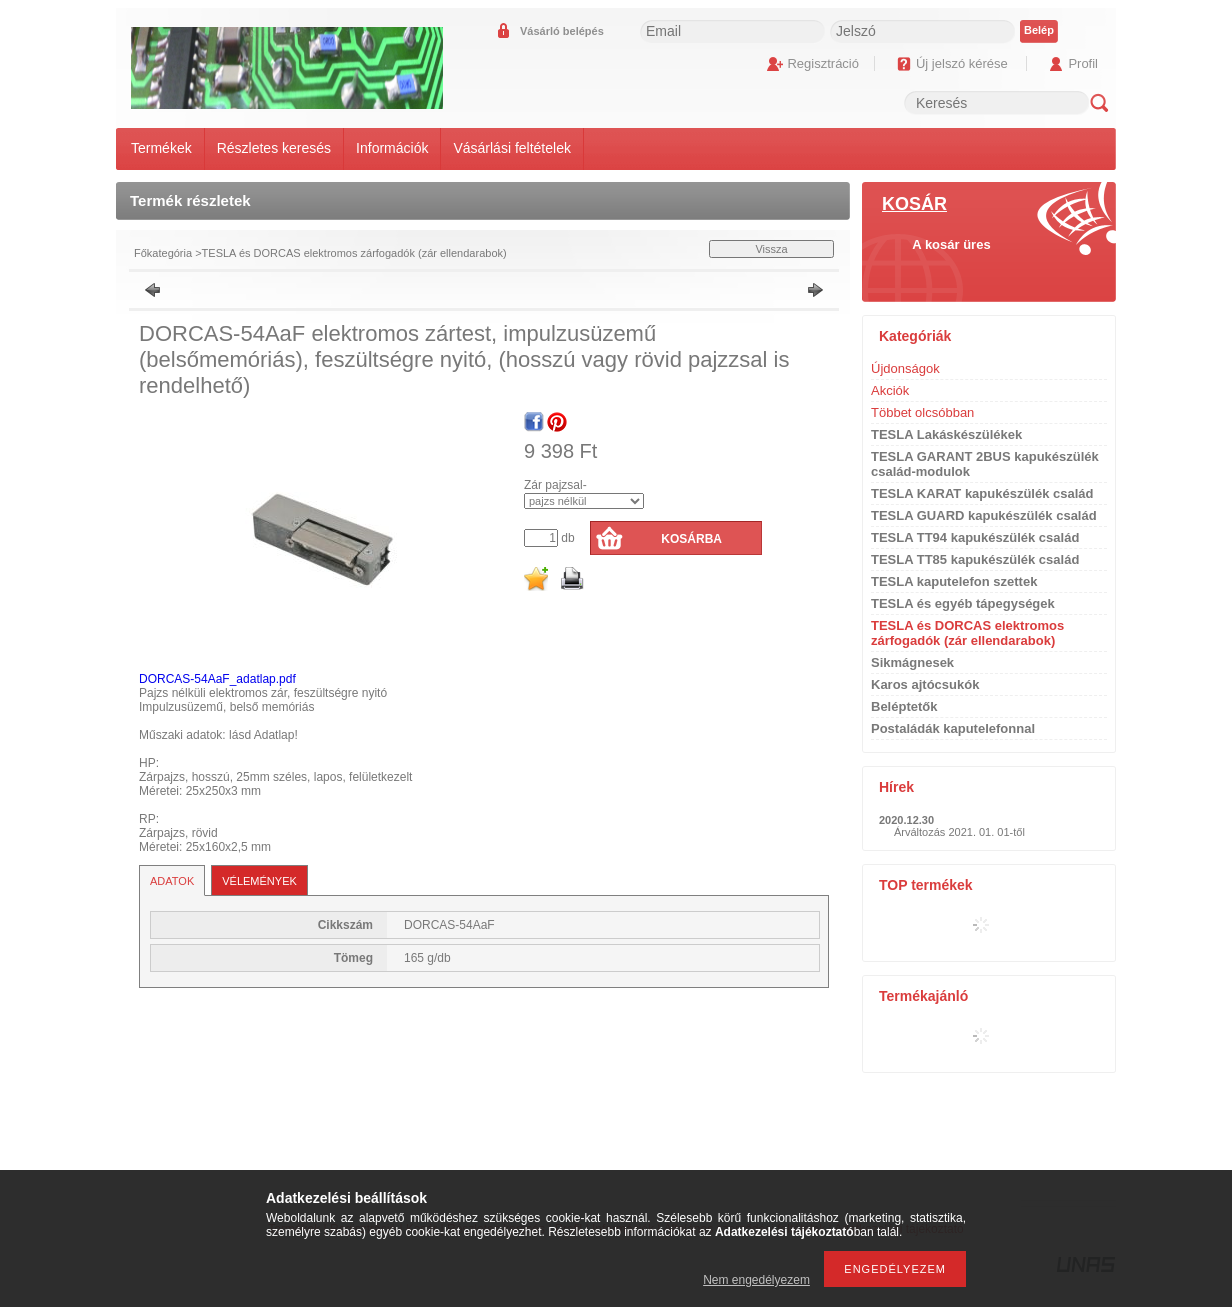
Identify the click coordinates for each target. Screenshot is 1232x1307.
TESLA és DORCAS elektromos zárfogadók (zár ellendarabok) (354, 253)
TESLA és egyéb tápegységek (963, 603)
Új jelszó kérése (962, 63)
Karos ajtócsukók (925, 684)
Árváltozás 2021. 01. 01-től (959, 832)
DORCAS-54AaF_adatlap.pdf (217, 679)
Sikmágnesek (912, 662)
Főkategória (163, 253)
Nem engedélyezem (756, 1280)
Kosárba (691, 539)
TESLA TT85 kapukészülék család (975, 559)
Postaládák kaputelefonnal (953, 728)
